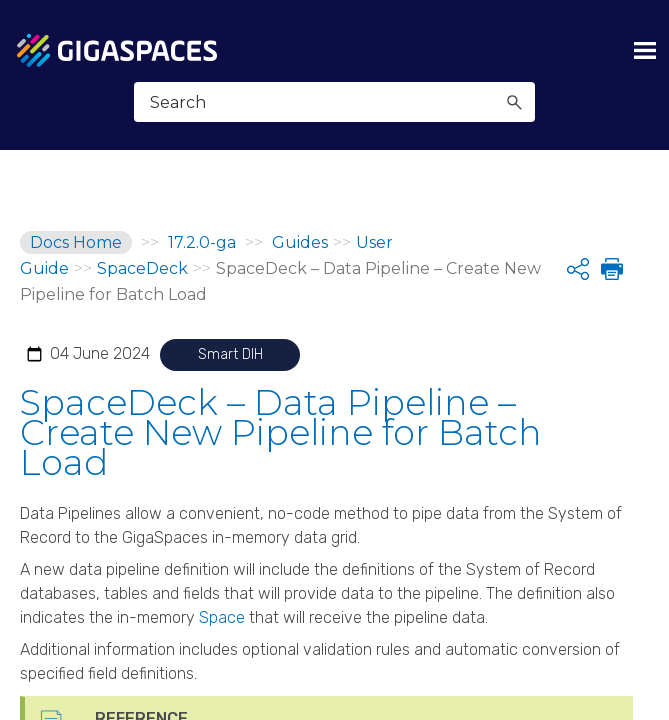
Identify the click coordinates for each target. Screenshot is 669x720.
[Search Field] (334, 102)
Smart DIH (230, 354)
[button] (514, 102)
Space (222, 617)
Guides (300, 242)
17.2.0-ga (202, 242)
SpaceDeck (142, 268)
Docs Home (76, 242)
